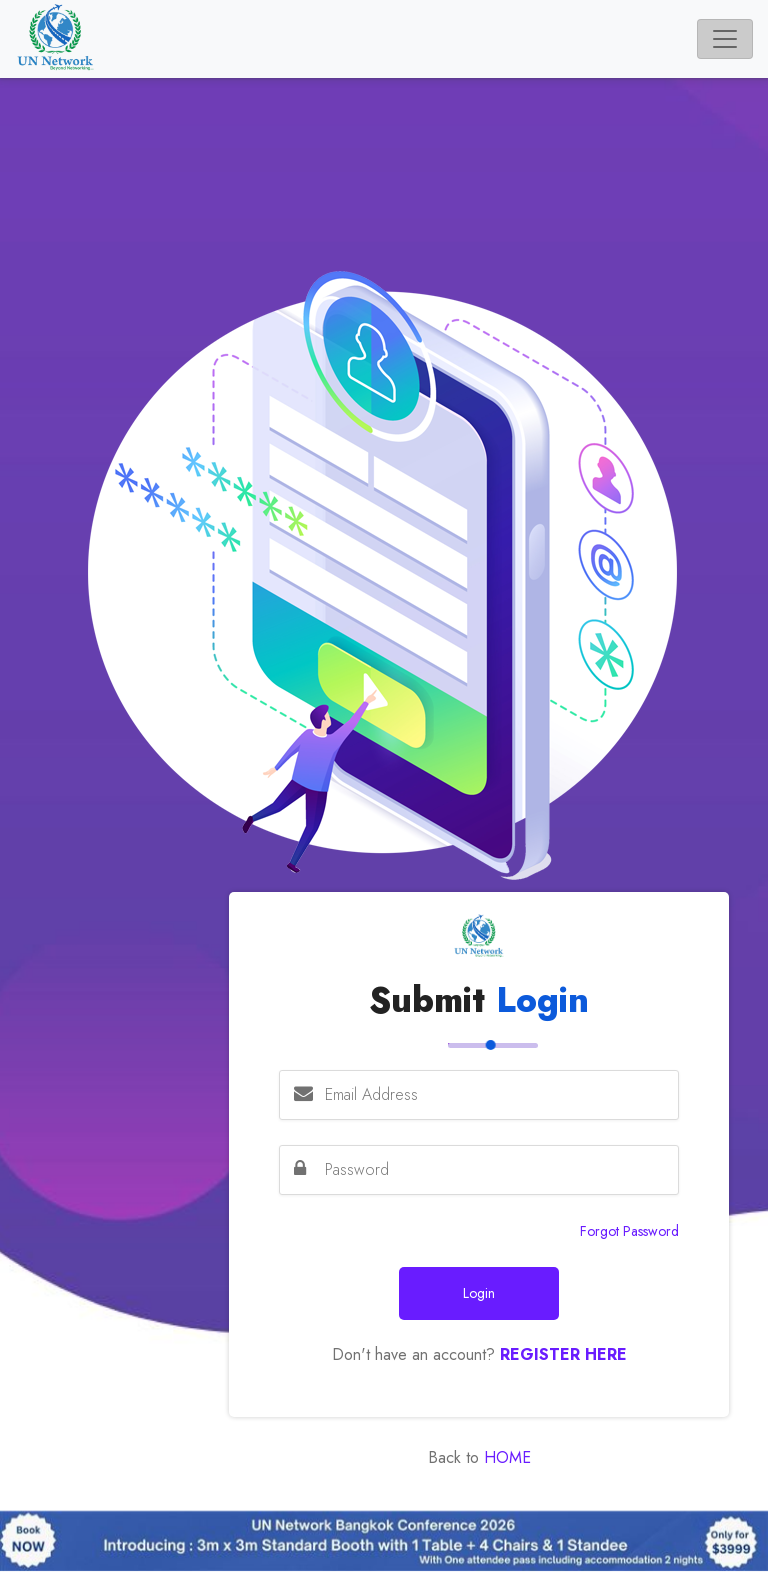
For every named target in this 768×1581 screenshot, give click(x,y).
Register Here (563, 1354)
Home (505, 1457)
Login (479, 1293)
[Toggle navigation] (725, 39)
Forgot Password (629, 1231)
